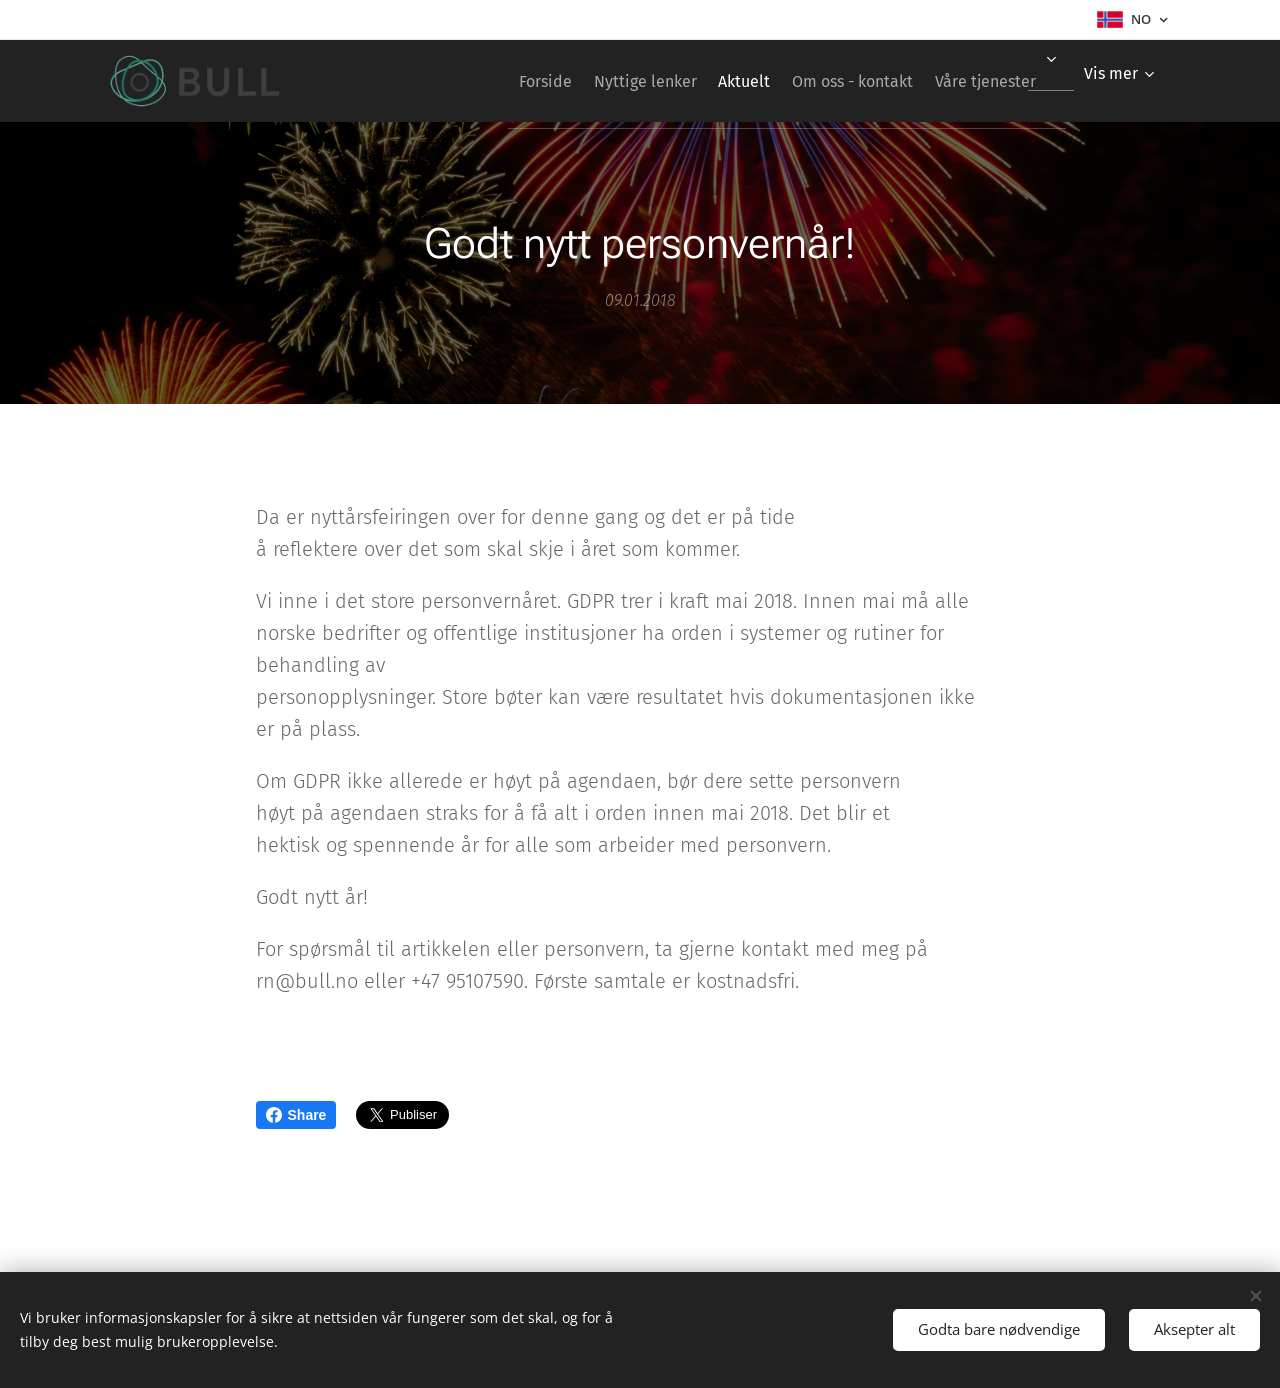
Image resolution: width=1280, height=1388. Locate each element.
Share (296, 1115)
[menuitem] (486, 81)
